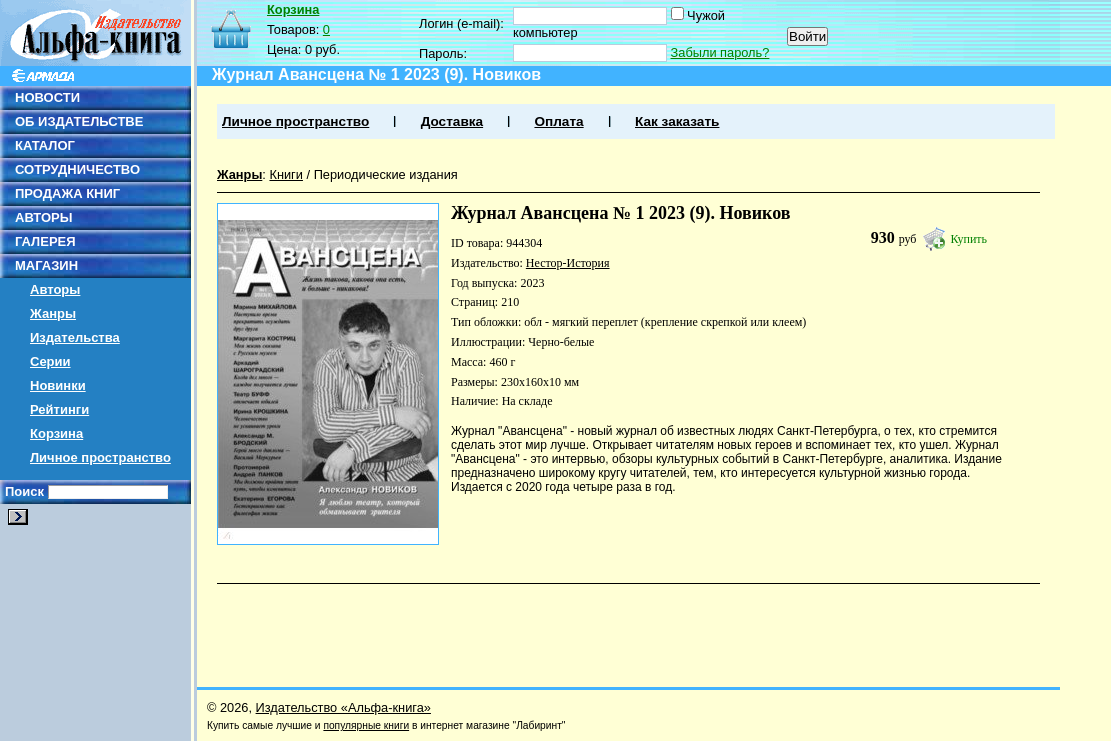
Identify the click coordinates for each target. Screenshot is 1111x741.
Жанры (53, 313)
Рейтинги (59, 409)
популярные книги (366, 725)
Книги (286, 174)
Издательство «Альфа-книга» (343, 707)
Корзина (56, 433)
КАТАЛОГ (45, 145)
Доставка (452, 121)
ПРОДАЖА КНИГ (67, 193)
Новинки (58, 385)
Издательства (75, 337)
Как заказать (677, 121)
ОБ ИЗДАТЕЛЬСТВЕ (79, 121)
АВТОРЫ (43, 217)
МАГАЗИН (46, 265)
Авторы (55, 289)
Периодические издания (386, 174)
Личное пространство (100, 457)
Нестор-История (568, 263)
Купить (968, 239)
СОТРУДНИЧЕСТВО (77, 169)
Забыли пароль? (720, 52)
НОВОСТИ (47, 97)
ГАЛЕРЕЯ (45, 241)
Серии (50, 361)
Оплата (558, 121)
